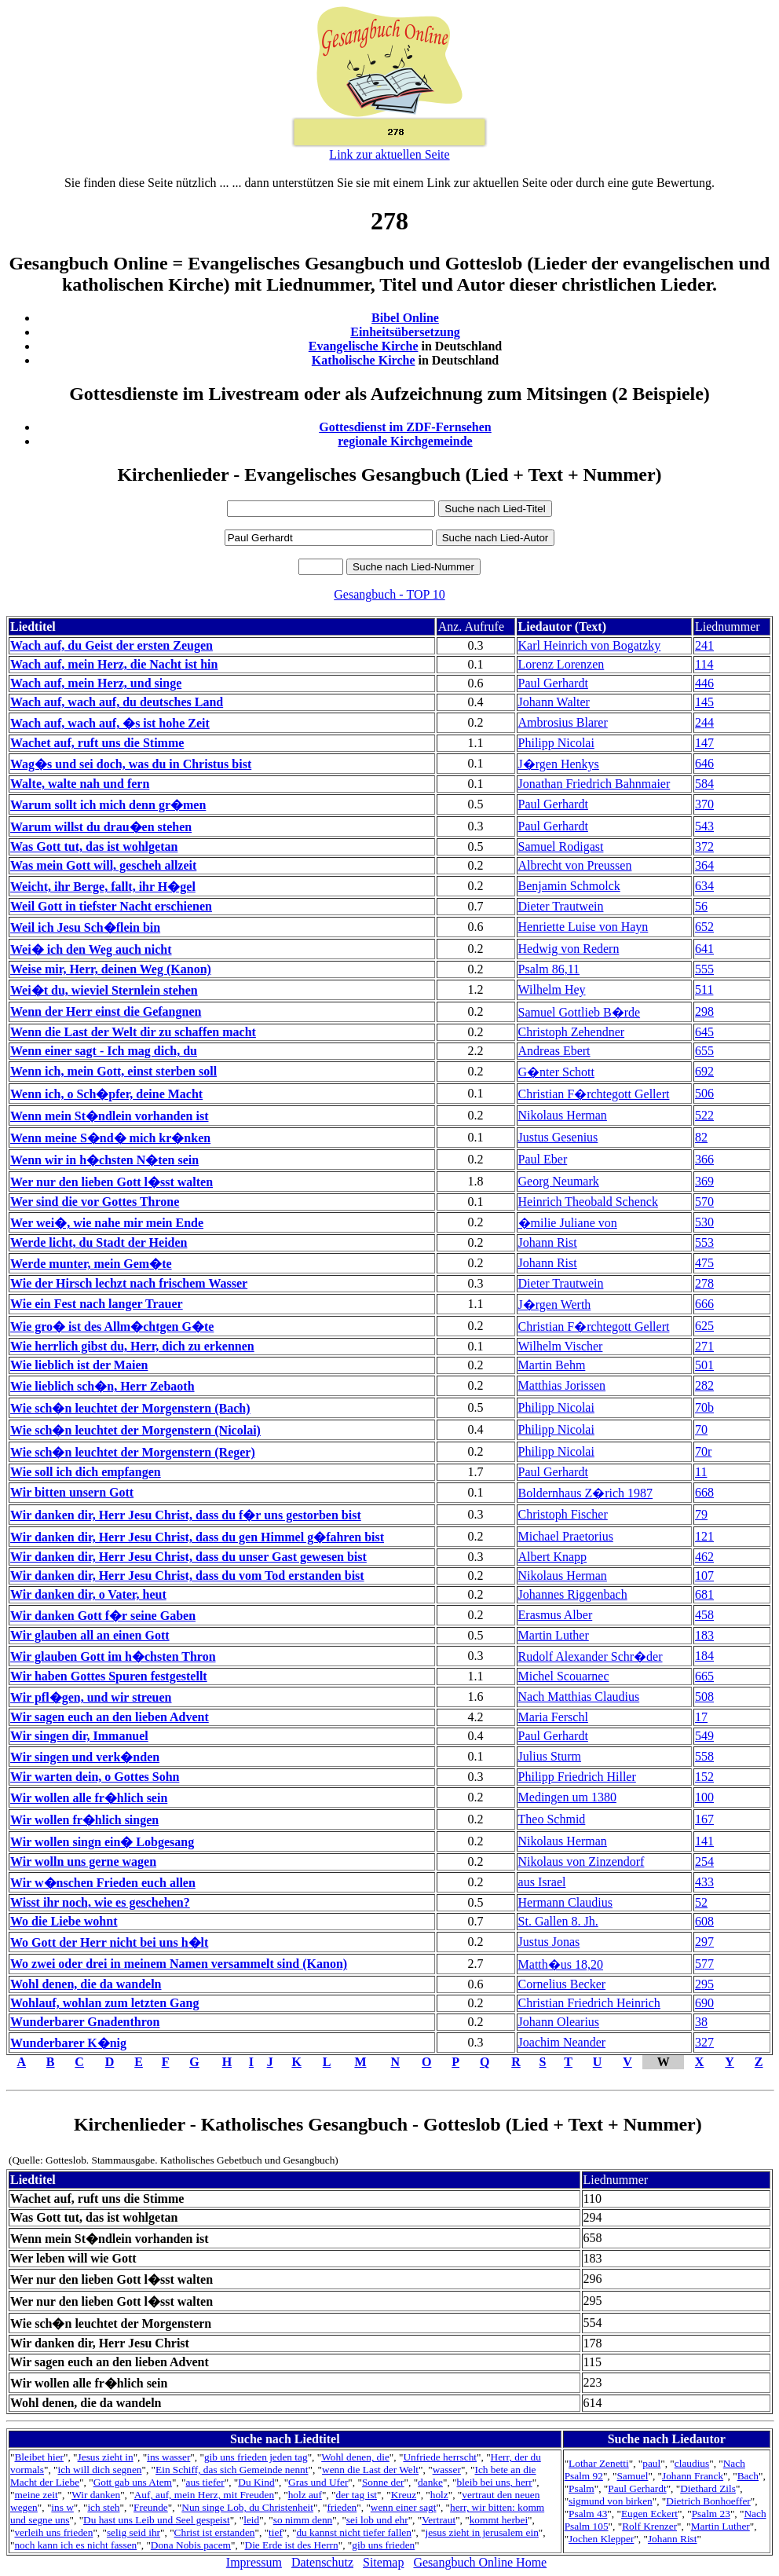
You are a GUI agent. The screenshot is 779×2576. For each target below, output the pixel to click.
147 (704, 742)
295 (704, 1984)
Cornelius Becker (562, 1984)
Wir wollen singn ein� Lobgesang (102, 1842)
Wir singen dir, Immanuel (79, 1735)
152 (704, 1776)
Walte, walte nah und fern (79, 783)
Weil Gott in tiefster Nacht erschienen (111, 906)
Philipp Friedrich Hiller (577, 1776)
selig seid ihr (133, 2532)
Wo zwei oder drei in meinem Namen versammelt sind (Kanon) (178, 1963)
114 (704, 664)
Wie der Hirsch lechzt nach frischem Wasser (128, 1283)
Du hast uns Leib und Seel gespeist (156, 2520)
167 (704, 1819)
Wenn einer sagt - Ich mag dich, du (103, 1050)
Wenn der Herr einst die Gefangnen (105, 1011)
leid (251, 2520)
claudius (692, 2463)
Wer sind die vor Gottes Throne (94, 1201)
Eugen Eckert (649, 2513)
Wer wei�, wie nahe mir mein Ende (106, 1222)
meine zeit (35, 2495)
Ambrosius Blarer (563, 722)
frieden (342, 2507)
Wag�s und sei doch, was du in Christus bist (130, 764)
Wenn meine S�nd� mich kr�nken (110, 1138)
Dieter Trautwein (561, 906)
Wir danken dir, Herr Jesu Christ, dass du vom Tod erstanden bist (187, 1575)
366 (704, 1159)
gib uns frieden (383, 2545)
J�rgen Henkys (558, 764)
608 (704, 1921)
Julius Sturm (549, 1756)
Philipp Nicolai (556, 742)
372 (704, 846)
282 (704, 1385)
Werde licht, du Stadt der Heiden (99, 1242)
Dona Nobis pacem (191, 2545)
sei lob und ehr (377, 2520)
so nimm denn (303, 2520)
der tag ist (357, 2495)
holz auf (305, 2495)
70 (701, 1429)
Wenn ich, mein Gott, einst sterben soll (113, 1071)
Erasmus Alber (555, 1614)
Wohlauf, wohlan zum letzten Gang (104, 2003)
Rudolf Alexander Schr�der (590, 1656)
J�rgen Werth (554, 1304)
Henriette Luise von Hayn (583, 926)
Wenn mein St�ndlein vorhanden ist (109, 1116)
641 (704, 948)
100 (704, 1797)
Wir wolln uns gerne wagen (83, 1861)
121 (704, 1536)
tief (276, 2532)
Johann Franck (692, 2476)
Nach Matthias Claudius (579, 1696)
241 (704, 645)
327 (704, 2042)
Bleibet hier (39, 2457)
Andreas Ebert (554, 1050)
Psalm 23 (711, 2513)
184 (704, 1655)
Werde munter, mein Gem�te (91, 1263)
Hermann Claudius (565, 1902)
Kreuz (404, 2495)
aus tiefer (205, 2482)
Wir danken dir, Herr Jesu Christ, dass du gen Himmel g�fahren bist (197, 1537)
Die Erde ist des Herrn (291, 2545)
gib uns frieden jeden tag (256, 2457)
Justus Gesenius (558, 1137)
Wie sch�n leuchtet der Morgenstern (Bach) (130, 1408)
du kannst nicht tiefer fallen (353, 2532)
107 (704, 1575)
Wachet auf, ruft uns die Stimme (97, 742)
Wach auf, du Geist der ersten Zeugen (111, 645)
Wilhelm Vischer (560, 1346)
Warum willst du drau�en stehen (101, 827)
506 (704, 1093)
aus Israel (542, 1882)
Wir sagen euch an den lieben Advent (109, 1717)
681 (704, 1594)
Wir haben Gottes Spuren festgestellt (108, 1676)
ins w (62, 2507)
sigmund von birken (611, 2501)
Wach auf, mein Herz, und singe (95, 683)
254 (704, 1861)
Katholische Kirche (363, 360)
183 (704, 1635)
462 (704, 1556)
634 (704, 885)
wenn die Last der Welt (370, 2469)
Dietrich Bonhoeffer (708, 2501)
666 (704, 1303)
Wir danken (95, 2495)
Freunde (150, 2507)
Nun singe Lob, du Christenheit (247, 2507)
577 (704, 1963)
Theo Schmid (552, 1819)
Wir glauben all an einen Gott (90, 1635)
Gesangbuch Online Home (480, 2562)
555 (704, 969)
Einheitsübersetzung (405, 332)
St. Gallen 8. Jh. (558, 1921)
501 (704, 1365)
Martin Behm (552, 1365)
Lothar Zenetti (599, 2463)
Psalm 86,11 (549, 969)
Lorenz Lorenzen (561, 664)
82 (701, 1137)
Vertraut (438, 2520)
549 (704, 1735)
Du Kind (256, 2482)
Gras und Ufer (318, 2482)
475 (704, 1263)
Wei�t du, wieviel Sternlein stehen (104, 990)
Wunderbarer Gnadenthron (84, 2021)
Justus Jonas (549, 1941)
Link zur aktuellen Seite (389, 154)
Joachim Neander (562, 2042)
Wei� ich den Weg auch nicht (91, 949)
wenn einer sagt (404, 2507)
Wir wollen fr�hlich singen (84, 1820)
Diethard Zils (708, 2488)
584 (704, 783)
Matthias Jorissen (562, 1385)
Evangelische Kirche (364, 346)
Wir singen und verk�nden (84, 1757)
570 (704, 1201)
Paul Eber (543, 1159)
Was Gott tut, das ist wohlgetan (93, 846)
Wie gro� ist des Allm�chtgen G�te (112, 1326)
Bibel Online (405, 317)
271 (704, 1346)
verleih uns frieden (53, 2532)
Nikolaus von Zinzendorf (581, 1861)
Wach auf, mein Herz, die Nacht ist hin (114, 664)
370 (704, 804)
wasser (447, 2469)
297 (704, 1941)
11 (701, 1472)
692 (704, 1071)
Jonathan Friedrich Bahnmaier (594, 783)
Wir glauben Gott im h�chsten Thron (113, 1656)
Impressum (254, 2562)
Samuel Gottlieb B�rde (579, 1012)
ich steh (103, 2507)
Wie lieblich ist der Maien (79, 1365)
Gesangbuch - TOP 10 (389, 594)
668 (704, 1492)
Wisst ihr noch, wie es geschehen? (100, 1902)
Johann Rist (547, 1242)
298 (704, 1011)
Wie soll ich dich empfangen (85, 1472)
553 (704, 1242)
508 (704, 1696)
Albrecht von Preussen (575, 865)
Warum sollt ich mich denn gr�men (108, 805)
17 (701, 1717)
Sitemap (383, 2562)
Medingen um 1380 (567, 1797)
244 (704, 722)
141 (704, 1841)
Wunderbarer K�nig (68, 2043)
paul (651, 2463)
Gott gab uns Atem (132, 2482)
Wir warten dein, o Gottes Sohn (94, 1776)
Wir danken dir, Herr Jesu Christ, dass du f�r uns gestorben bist (185, 1515)
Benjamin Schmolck (569, 885)
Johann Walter (554, 702)
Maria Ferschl (553, 1717)
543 (704, 826)
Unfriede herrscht (440, 2457)
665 (704, 1676)
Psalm (581, 2488)
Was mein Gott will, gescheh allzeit (103, 865)
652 (704, 926)
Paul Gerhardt (553, 683)
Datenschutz (322, 2562)
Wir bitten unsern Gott (71, 1492)
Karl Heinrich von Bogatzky (589, 645)
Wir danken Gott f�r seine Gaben (103, 1615)
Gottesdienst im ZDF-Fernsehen (405, 427)
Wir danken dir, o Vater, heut (88, 1594)
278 (704, 1283)
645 (704, 1032)
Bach (748, 2476)
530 (704, 1222)
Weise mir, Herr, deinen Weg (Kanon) (110, 969)
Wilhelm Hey (552, 989)
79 (701, 1514)
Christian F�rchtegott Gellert (594, 1094)
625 (704, 1325)
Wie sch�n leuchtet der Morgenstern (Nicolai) (135, 1430)
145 (704, 702)
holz (439, 2495)
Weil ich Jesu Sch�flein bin (85, 927)
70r (703, 1451)
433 (704, 1882)
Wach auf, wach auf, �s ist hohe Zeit (110, 723)
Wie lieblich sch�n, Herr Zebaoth (102, 1386)
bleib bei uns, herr (494, 2482)
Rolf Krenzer (649, 2526)
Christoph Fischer (563, 1514)
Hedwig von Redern (569, 948)
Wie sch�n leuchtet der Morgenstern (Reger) (132, 1452)
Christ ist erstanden (214, 2532)
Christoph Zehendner (571, 1032)
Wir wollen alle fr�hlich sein (88, 1798)
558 (704, 1756)
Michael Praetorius (565, 1536)
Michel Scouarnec (563, 1676)
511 (704, 989)
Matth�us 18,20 (560, 1964)
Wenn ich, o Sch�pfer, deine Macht (106, 1094)
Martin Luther (553, 1635)
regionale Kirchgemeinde (405, 441)
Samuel (632, 2476)
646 (704, 763)
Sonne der (383, 2482)
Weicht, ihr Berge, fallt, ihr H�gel (103, 886)
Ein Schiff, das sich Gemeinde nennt (231, 2469)
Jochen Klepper (601, 2539)
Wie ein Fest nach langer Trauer (96, 1303)
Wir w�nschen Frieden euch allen (103, 1882)
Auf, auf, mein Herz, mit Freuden (204, 2495)
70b (704, 1407)
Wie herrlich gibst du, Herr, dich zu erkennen (132, 1346)
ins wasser (168, 2457)
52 (701, 1902)
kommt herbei (499, 2520)
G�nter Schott (556, 1072)
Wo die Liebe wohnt (63, 1921)
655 (704, 1050)
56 (701, 906)
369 (704, 1181)
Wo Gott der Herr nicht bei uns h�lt (109, 1942)
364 (704, 865)
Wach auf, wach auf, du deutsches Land (116, 702)
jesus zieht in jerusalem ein (482, 2532)
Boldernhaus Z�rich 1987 (585, 1493)
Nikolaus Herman (562, 1115)
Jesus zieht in (105, 2457)
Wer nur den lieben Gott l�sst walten (111, 1182)
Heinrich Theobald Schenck (588, 1201)
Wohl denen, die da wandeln (86, 1984)
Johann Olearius (559, 2021)
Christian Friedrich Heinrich (589, 2003)
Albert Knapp (552, 1556)
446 (704, 683)
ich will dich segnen (100, 2469)
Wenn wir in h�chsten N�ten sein (104, 1160)
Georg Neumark (558, 1181)
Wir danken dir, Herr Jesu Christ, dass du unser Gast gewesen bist (188, 1556)
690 (704, 2003)
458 (704, 1614)
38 (701, 2021)
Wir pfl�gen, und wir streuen (91, 1697)
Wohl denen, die (355, 2457)
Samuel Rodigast (561, 846)
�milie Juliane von (567, 1222)
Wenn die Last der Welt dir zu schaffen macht (133, 1032)
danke (430, 2482)
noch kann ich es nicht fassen (75, 2545)
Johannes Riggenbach (572, 1594)
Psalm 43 (588, 2513)
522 (704, 1115)
